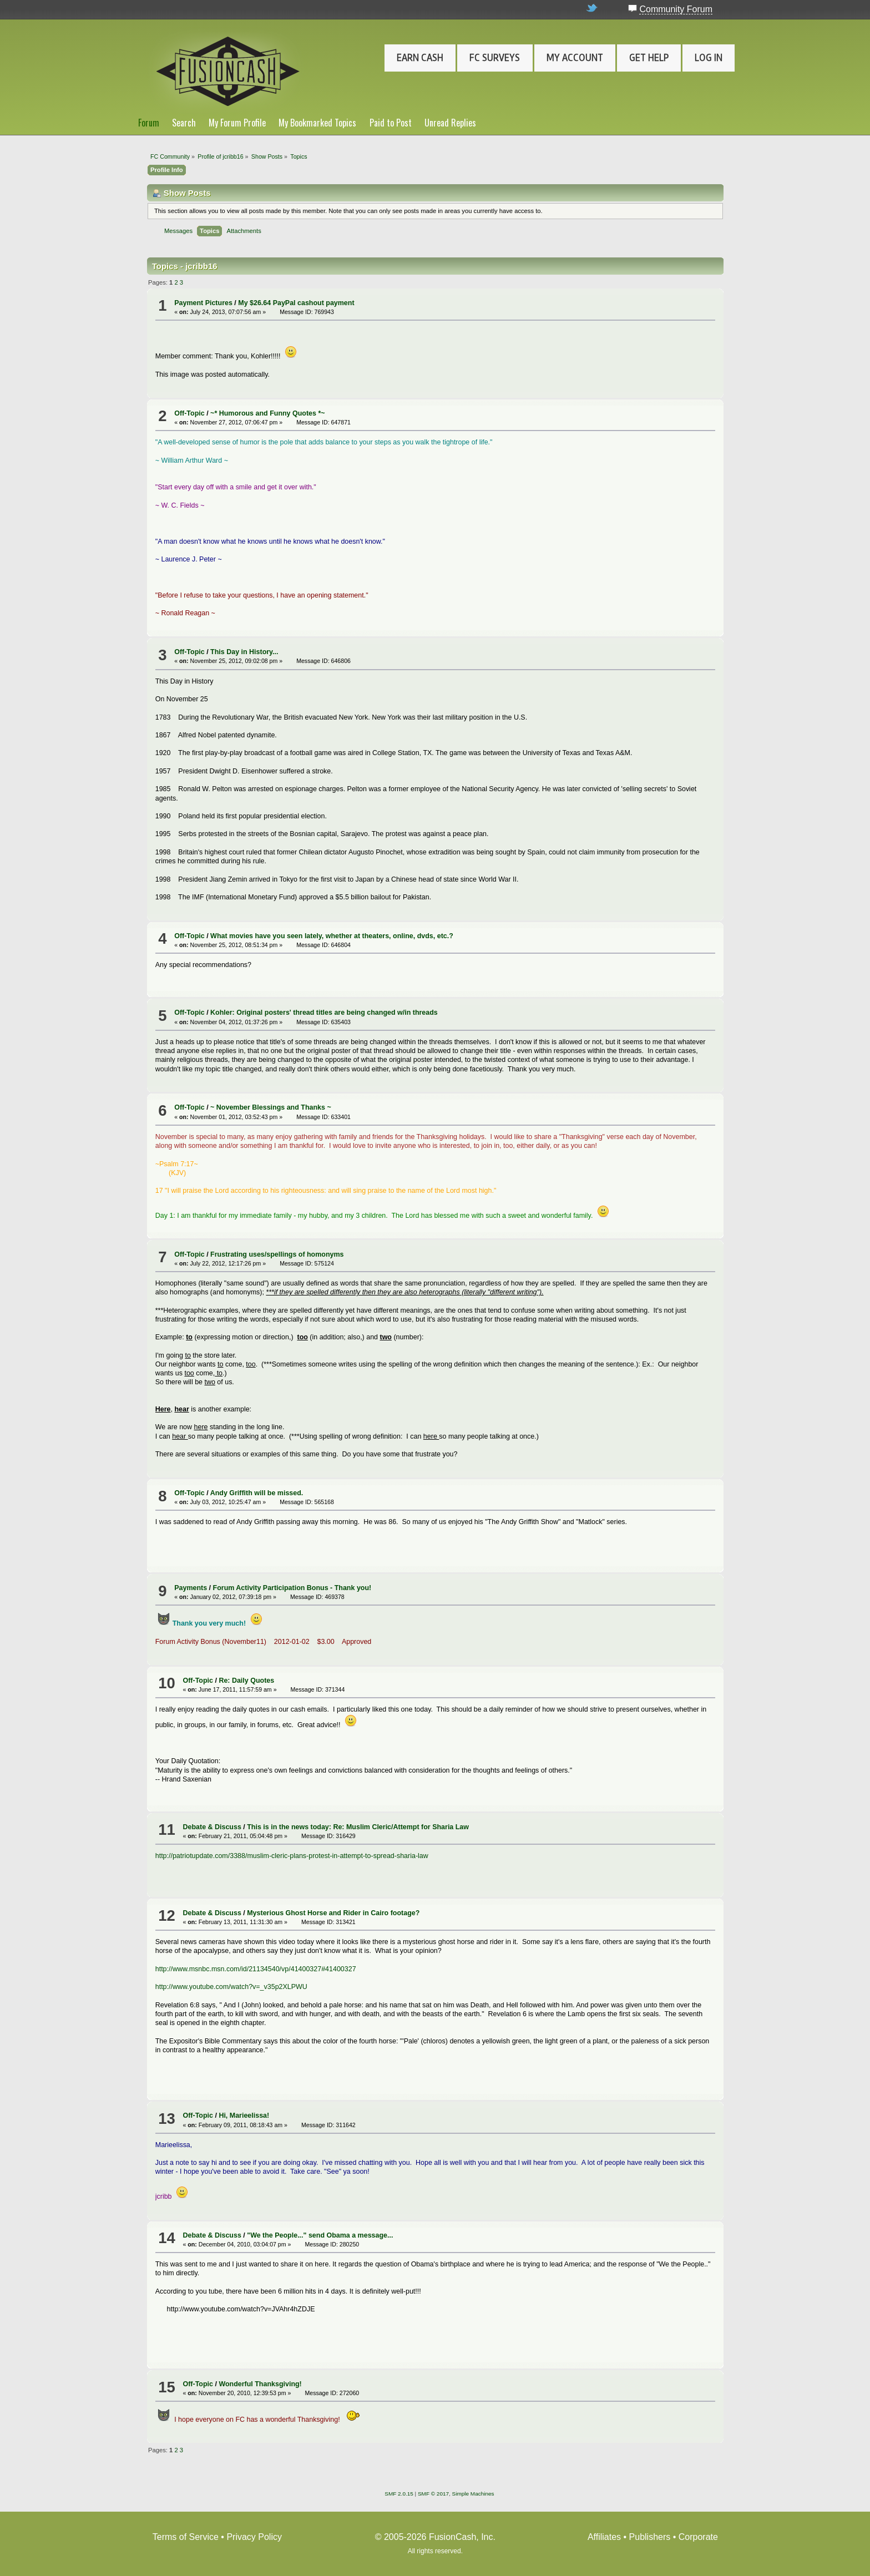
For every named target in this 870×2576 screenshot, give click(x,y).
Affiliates (604, 2537)
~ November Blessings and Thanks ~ (270, 1107)
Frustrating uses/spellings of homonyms (276, 1254)
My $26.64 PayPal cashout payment (296, 303)
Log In (708, 58)
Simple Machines (473, 2494)
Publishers (650, 2537)
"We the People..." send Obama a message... (320, 2235)
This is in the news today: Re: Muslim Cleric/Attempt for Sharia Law (358, 1827)
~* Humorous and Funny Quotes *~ (267, 413)
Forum (148, 122)
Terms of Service (186, 2537)
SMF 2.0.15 (399, 2494)
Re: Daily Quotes (246, 1680)
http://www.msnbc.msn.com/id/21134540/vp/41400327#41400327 (255, 1969)
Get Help (649, 58)
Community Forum (675, 9)
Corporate (698, 2537)
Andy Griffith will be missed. (257, 1493)
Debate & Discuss (212, 1827)
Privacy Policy (254, 2537)
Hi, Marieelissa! (244, 2115)
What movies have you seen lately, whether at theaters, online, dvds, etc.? (331, 936)
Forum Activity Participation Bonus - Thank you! (292, 1588)
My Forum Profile (237, 122)
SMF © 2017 (433, 2494)
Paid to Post (391, 122)
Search (184, 122)
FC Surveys (494, 58)
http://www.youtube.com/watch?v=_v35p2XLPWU (231, 1987)
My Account (575, 58)
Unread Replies (450, 122)
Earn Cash (420, 58)
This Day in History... (244, 652)
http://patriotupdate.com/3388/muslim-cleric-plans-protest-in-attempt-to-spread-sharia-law (291, 1856)
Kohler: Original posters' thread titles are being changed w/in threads (324, 1012)
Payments (190, 1588)
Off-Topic (189, 413)
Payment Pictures (203, 303)
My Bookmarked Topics (317, 122)
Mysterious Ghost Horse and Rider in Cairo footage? (333, 1913)
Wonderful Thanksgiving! (260, 2384)
